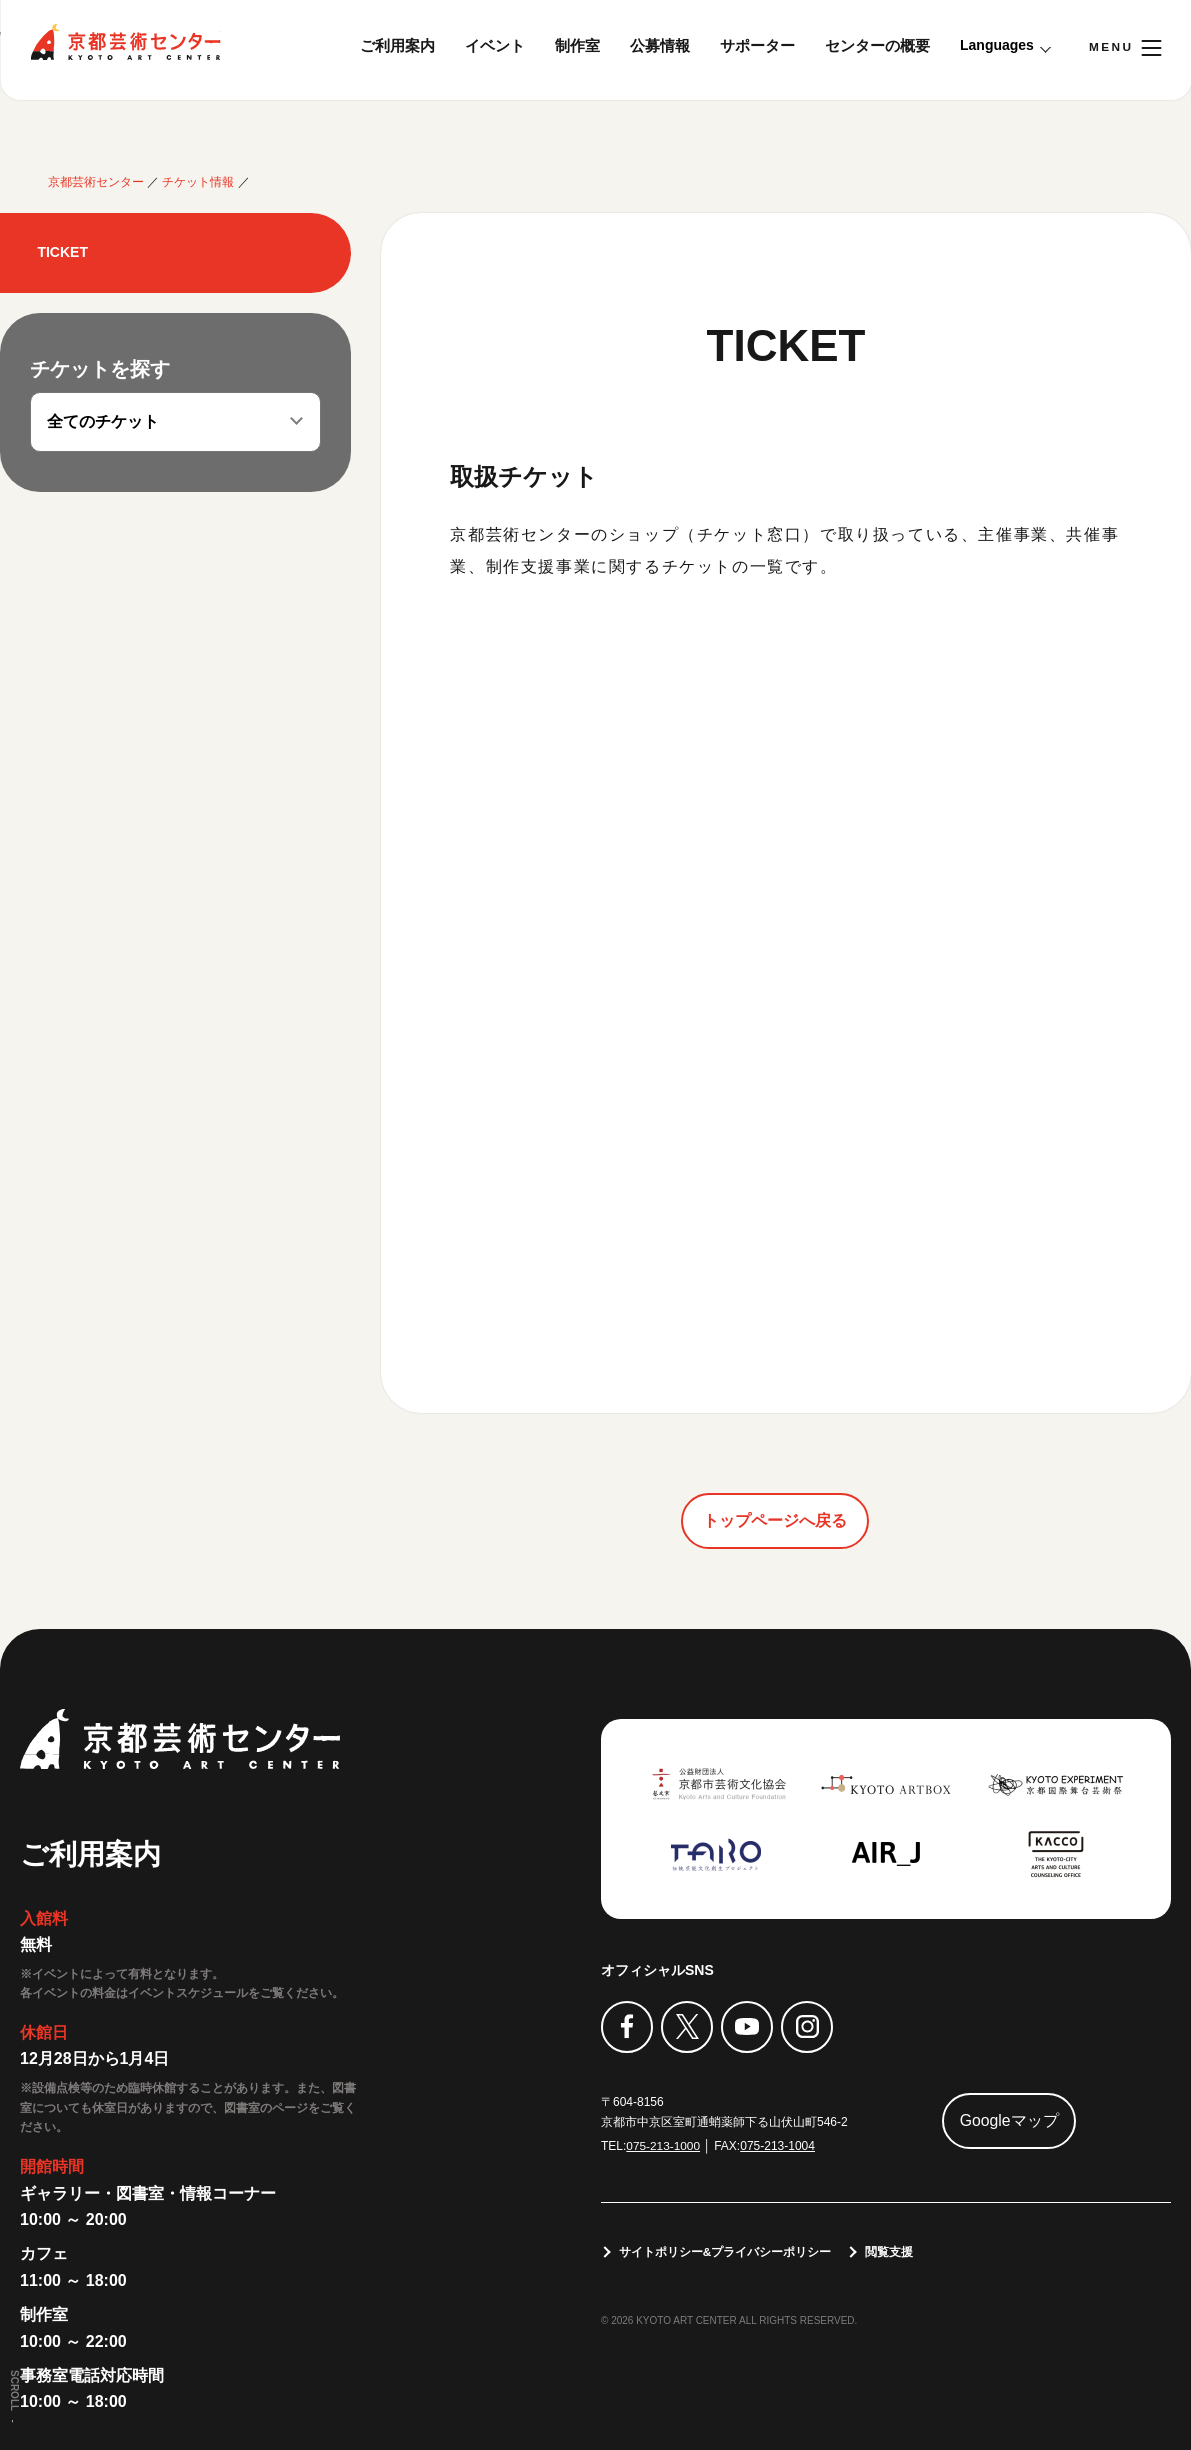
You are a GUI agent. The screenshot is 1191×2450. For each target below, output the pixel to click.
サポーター (757, 45)
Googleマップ (1010, 2120)
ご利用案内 (397, 45)
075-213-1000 (663, 2146)
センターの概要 (877, 45)
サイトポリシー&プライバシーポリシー (725, 2252)
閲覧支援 (890, 2252)
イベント (495, 45)
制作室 (577, 45)
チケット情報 (198, 182)
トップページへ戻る (775, 1519)
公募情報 (660, 45)
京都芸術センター (125, 42)
